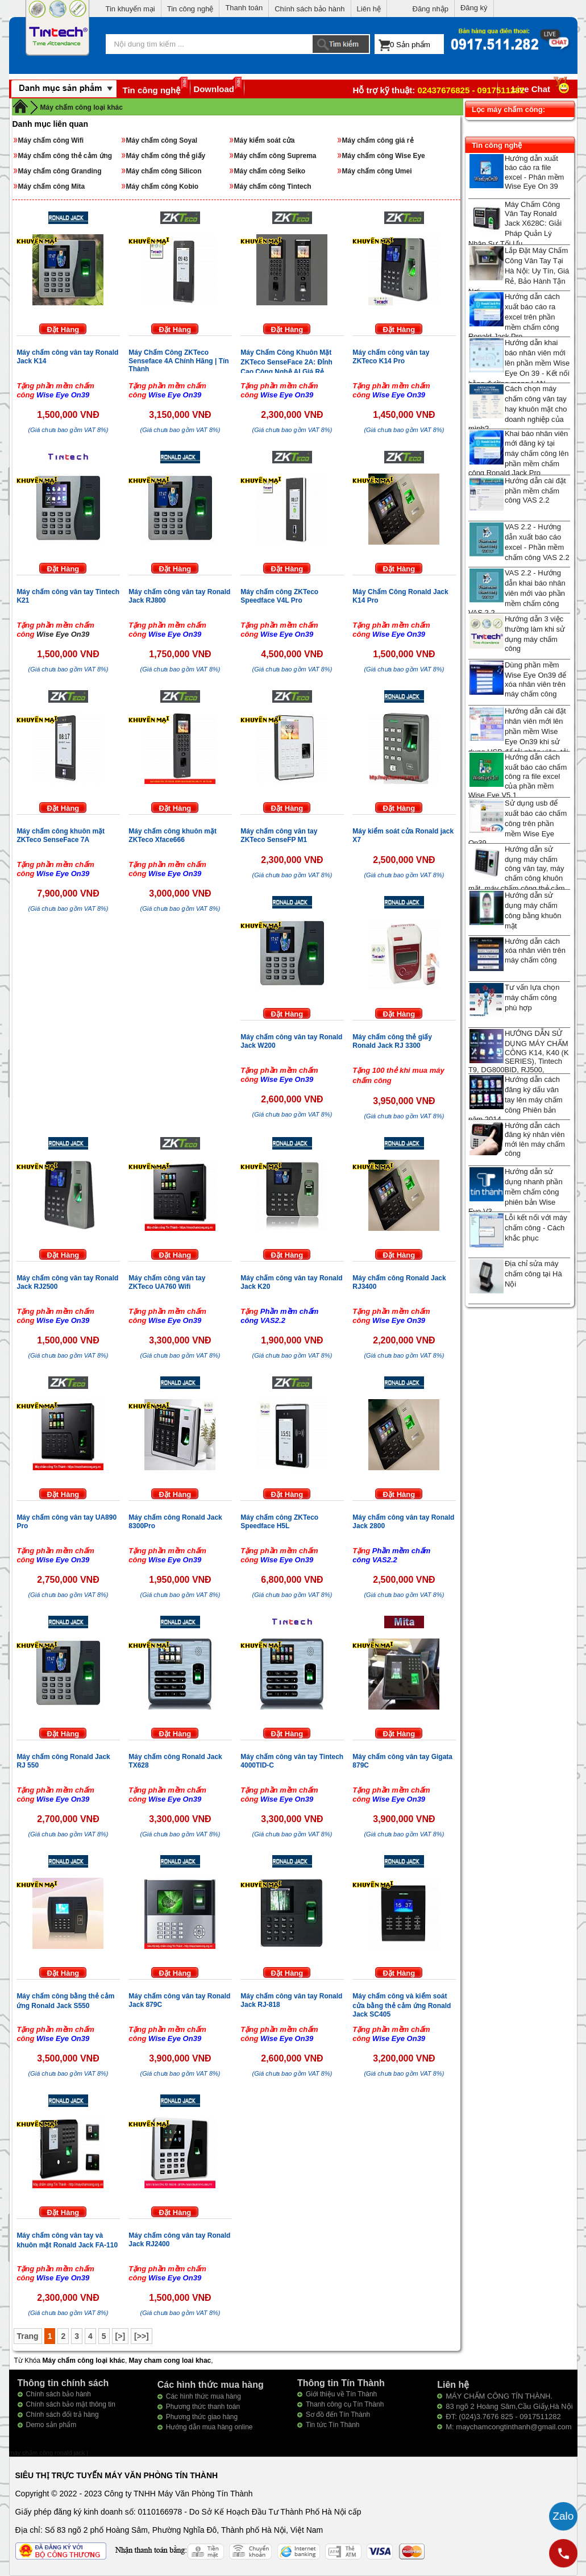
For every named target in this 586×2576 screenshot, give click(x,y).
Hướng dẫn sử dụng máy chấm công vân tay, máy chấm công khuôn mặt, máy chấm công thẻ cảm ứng (516, 874)
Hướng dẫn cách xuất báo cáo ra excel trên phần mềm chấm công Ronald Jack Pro (514, 316)
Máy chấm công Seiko (270, 171)
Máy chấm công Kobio (162, 186)
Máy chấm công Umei (377, 171)
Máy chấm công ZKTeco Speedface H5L (279, 1521)
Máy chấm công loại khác (81, 107)
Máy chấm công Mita (51, 186)
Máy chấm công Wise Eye (383, 156)
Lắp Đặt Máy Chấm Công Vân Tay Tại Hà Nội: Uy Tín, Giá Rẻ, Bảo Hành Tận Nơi (518, 271)
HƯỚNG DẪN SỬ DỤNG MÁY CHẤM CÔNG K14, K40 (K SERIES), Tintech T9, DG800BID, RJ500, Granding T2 (518, 1055)
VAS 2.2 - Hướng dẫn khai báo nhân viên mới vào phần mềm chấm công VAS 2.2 (517, 593)
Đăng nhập (430, 9)
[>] (120, 2336)
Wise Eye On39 (62, 634)
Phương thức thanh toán (203, 2407)
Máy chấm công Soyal (162, 140)
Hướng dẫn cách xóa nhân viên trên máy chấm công (535, 950)
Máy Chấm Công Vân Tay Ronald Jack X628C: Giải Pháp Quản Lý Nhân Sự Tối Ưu (515, 224)
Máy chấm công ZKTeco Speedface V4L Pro (279, 596)
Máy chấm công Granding (60, 171)
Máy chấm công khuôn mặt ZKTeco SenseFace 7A (60, 835)
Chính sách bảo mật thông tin (70, 2404)
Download (213, 89)
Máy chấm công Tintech (272, 186)
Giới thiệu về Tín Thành (341, 2394)
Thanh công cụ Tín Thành (345, 2404)
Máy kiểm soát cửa (264, 140)
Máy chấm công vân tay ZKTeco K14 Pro (390, 357)
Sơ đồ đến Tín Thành (338, 2415)
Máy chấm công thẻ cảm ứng (65, 156)
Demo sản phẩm (51, 2425)
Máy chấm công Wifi (51, 140)
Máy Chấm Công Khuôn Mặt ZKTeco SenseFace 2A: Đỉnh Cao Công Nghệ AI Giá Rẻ (286, 362)
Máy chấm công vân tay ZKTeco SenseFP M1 (278, 835)
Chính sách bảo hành (309, 9)
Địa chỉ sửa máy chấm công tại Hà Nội (533, 1273)
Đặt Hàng (63, 329)
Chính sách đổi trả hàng (62, 2415)
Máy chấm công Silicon (164, 171)
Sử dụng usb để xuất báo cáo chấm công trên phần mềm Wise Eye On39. (517, 823)
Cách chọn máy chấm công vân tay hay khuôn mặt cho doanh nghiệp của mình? (517, 408)
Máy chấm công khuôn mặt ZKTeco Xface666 (172, 835)
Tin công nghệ (190, 9)
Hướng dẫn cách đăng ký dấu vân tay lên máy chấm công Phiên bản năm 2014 (515, 1099)
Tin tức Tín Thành (333, 2425)
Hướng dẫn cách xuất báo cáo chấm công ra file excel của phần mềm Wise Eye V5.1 (517, 776)
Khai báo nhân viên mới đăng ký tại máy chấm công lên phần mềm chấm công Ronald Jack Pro (518, 453)
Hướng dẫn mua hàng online (209, 2427)
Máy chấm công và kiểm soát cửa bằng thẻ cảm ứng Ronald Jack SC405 (401, 2005)
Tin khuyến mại (130, 9)
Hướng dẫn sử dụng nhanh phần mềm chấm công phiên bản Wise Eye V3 (515, 1191)
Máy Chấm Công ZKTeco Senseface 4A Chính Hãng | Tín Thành (178, 361)
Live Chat (542, 89)
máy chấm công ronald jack (48, 2452)
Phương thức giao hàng (202, 2417)
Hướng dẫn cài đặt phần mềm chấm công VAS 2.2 (535, 490)
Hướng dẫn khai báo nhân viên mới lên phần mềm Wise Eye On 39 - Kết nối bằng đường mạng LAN (519, 363)
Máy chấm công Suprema (275, 156)
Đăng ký (474, 7)
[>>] (141, 2336)
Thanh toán (244, 7)
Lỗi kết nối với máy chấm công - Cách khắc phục (536, 1227)
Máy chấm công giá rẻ (378, 140)
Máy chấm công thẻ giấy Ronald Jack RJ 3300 (392, 1041)
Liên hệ (369, 9)
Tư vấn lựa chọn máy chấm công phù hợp (532, 997)
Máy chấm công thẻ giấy (166, 156)
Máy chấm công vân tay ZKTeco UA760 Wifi (166, 1282)
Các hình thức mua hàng (203, 2396)
